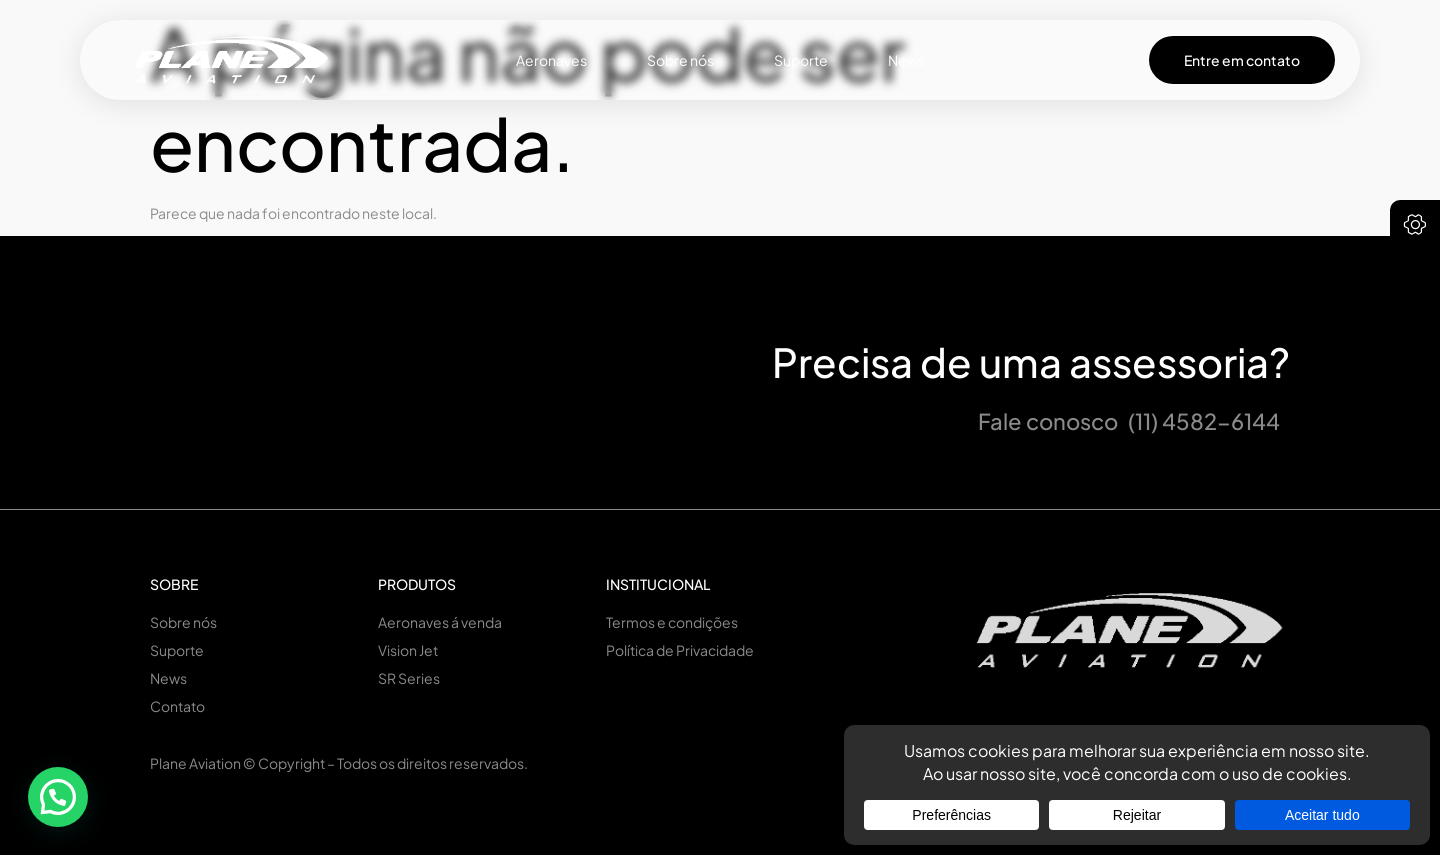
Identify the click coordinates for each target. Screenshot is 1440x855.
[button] (58, 797)
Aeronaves (551, 60)
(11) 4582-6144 (1204, 421)
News (906, 60)
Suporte (801, 60)
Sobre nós (680, 60)
